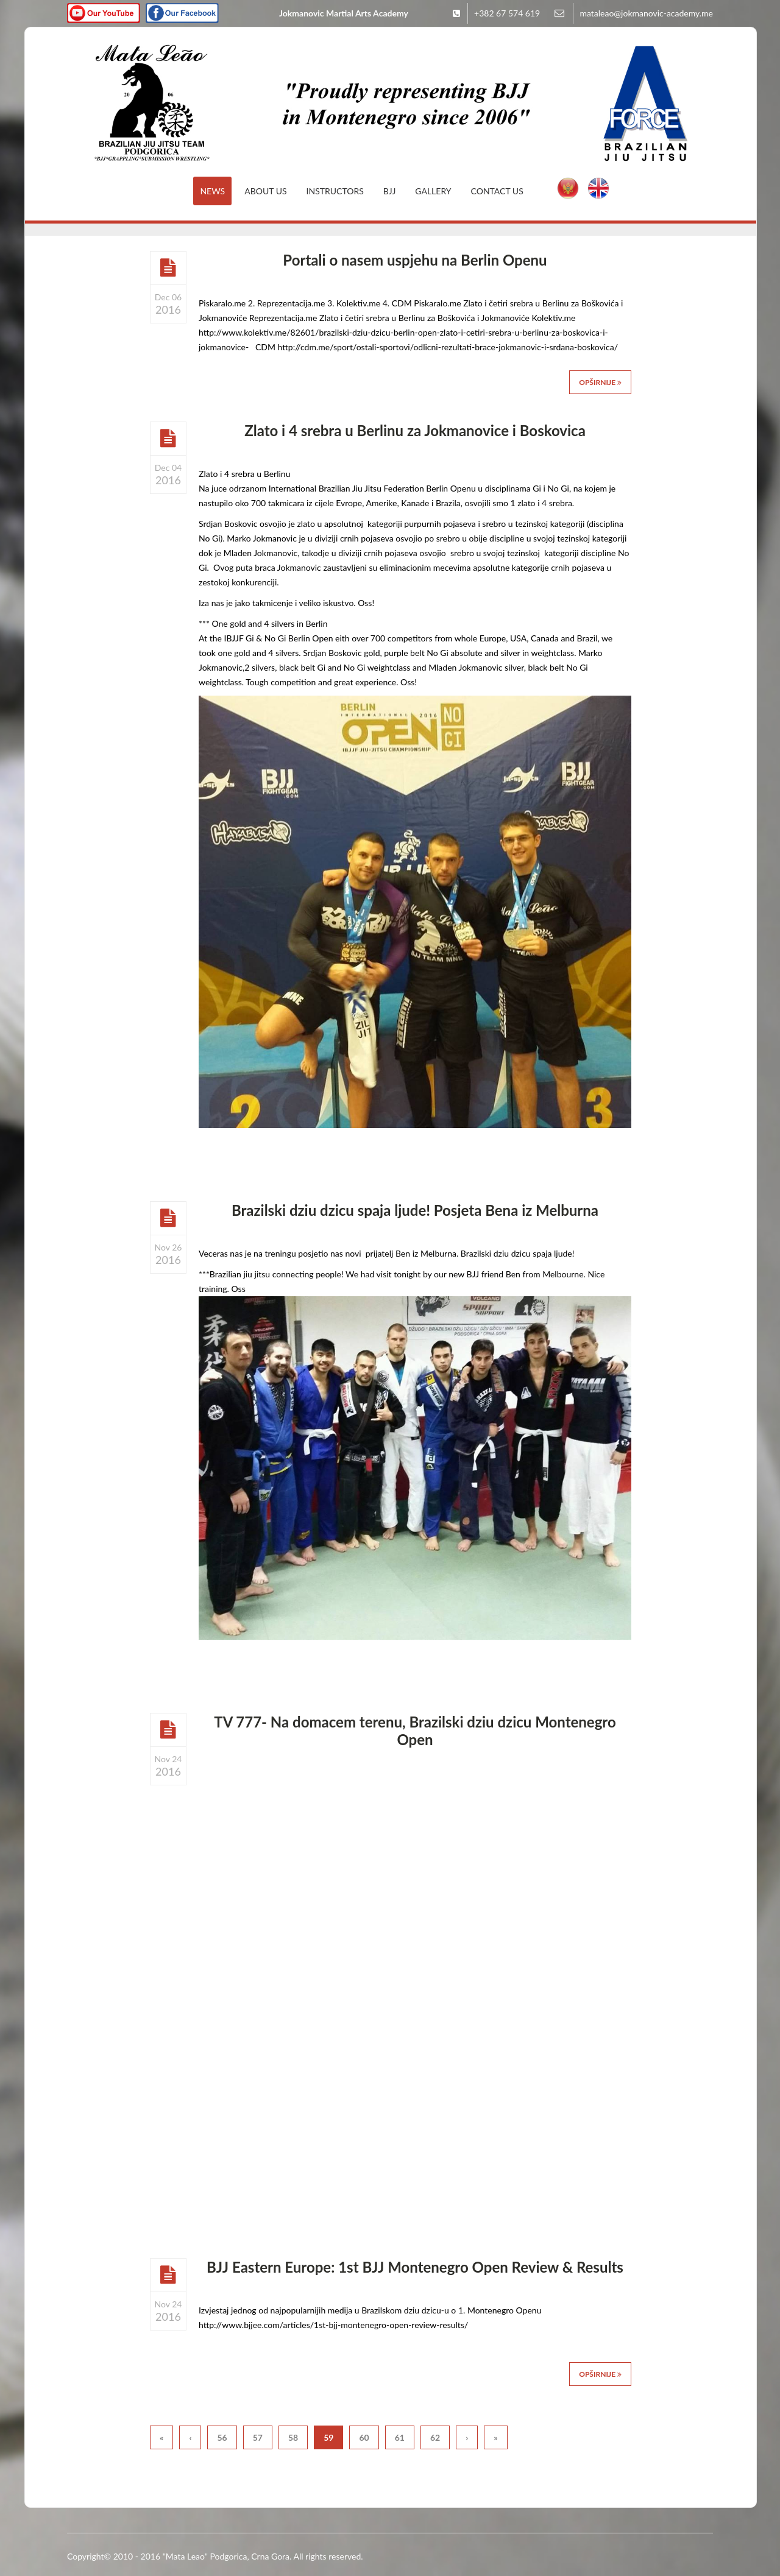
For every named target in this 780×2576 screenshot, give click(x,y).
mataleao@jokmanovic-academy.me (646, 13)
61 (400, 2437)
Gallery (433, 191)
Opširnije (600, 382)
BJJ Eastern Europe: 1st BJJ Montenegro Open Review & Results (415, 2267)
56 (222, 2437)
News (212, 191)
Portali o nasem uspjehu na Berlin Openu (415, 260)
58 (293, 2437)
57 (258, 2437)
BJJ (389, 191)
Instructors (335, 191)
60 (364, 2437)
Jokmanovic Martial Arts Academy (343, 13)
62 (435, 2437)
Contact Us (497, 191)
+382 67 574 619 (507, 13)
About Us (265, 191)
